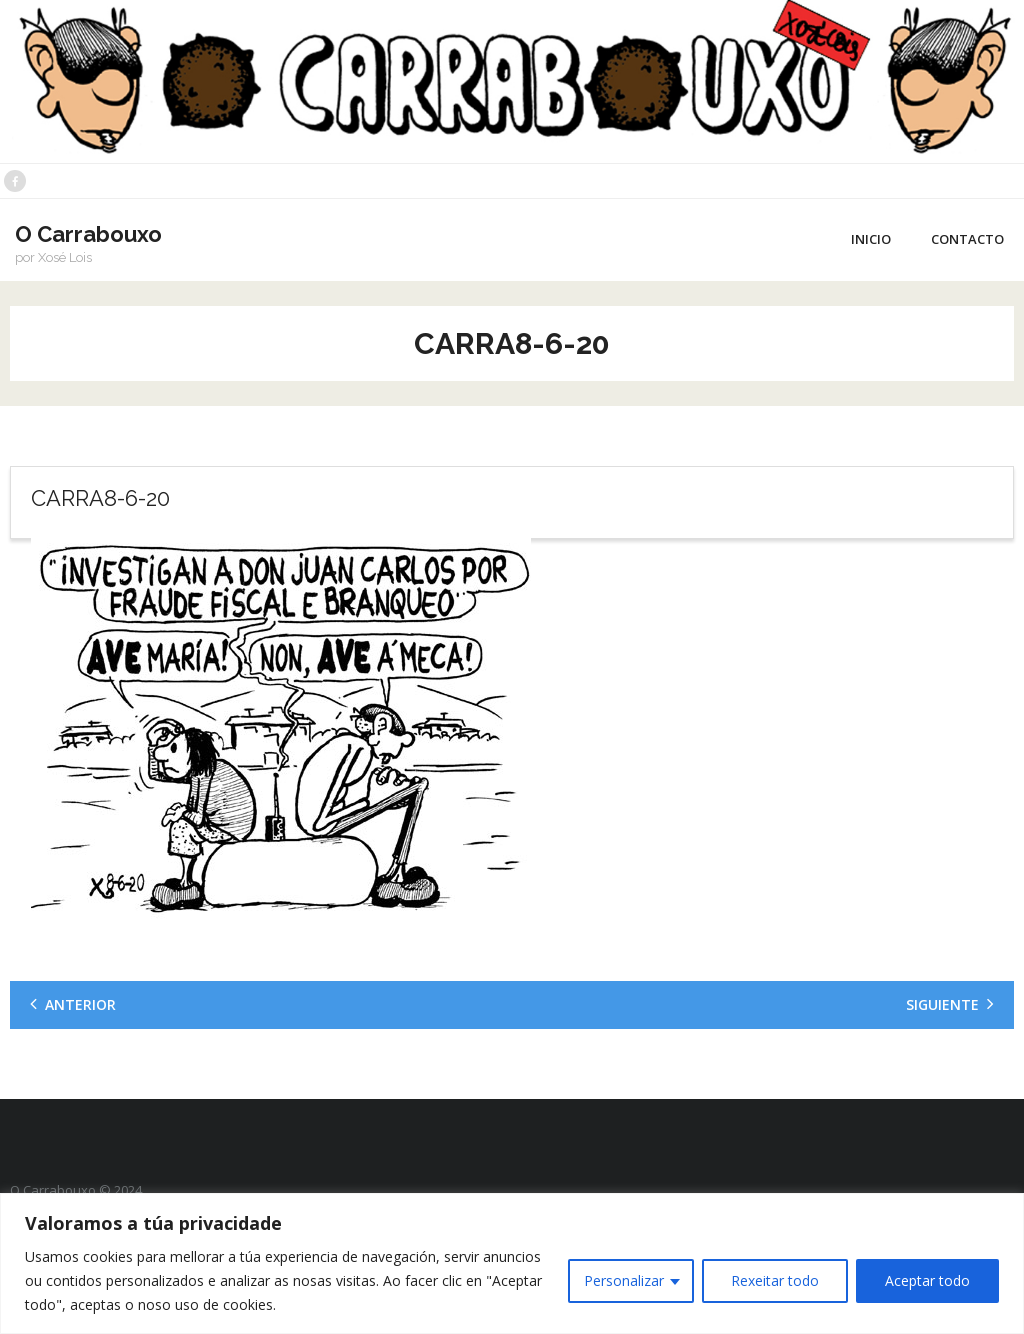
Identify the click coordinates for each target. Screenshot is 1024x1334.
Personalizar (624, 1280)
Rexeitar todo (775, 1280)
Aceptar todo (927, 1280)
